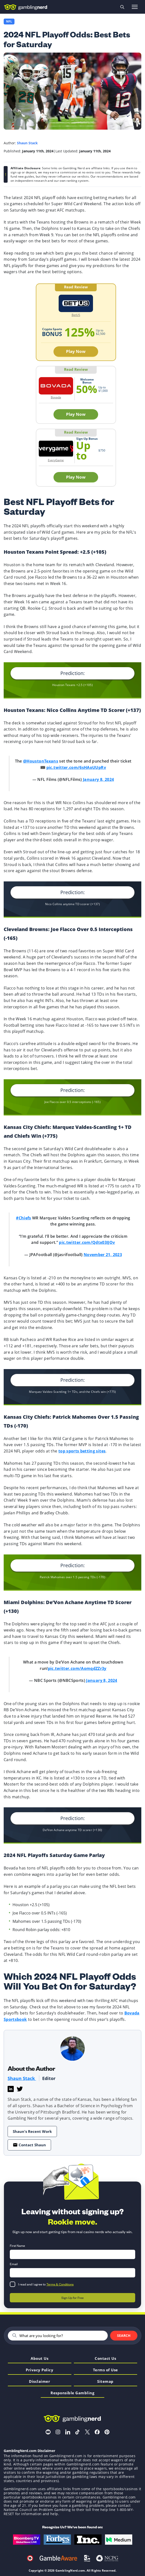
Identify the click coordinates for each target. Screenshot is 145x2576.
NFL (9, 21)
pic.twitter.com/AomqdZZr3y (77, 1668)
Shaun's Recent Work (32, 2131)
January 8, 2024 (98, 779)
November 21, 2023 (103, 1254)
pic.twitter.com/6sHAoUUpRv (76, 767)
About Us (39, 2359)
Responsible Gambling (72, 2393)
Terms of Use (105, 2370)
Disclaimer (39, 2382)
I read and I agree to (46, 2284)
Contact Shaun (29, 2144)
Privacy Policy (39, 2370)
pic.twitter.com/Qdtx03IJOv (87, 1242)
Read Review (76, 286)
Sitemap (105, 2382)
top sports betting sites (81, 1451)
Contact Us (105, 2359)
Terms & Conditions (60, 2284)
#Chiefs (23, 1218)
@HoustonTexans (40, 761)
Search (124, 2335)
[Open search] (122, 7)
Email (14, 2263)
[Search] (61, 2335)
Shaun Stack (22, 2078)
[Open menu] (134, 6)
